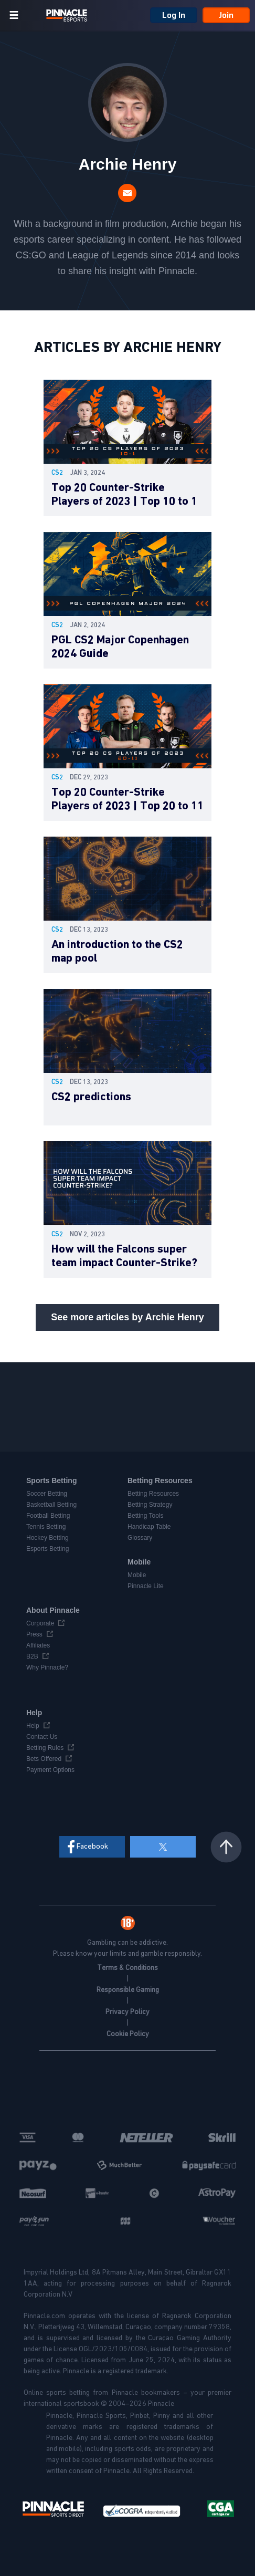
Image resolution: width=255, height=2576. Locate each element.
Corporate (40, 1623)
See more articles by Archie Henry (127, 1317)
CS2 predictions (91, 1097)
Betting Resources (153, 1493)
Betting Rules (44, 1747)
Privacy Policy (127, 2012)
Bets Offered (43, 1758)
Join (226, 15)
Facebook (92, 1846)
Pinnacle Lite (146, 1586)
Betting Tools (146, 1515)
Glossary (140, 1537)
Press (34, 1634)
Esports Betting (47, 1548)
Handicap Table (149, 1526)
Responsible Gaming (128, 1990)
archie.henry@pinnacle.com (127, 193)
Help (32, 1725)
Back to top (226, 1847)
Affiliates (38, 1645)
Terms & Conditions (127, 1968)
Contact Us (41, 1736)
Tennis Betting (46, 1526)
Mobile (137, 1575)
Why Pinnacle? (47, 1667)
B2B (32, 1656)
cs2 (57, 473)
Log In (173, 15)
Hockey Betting (47, 1537)
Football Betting (48, 1515)
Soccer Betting (46, 1493)
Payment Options (50, 1770)
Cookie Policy (128, 2034)
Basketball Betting (51, 1504)
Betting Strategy (150, 1504)
